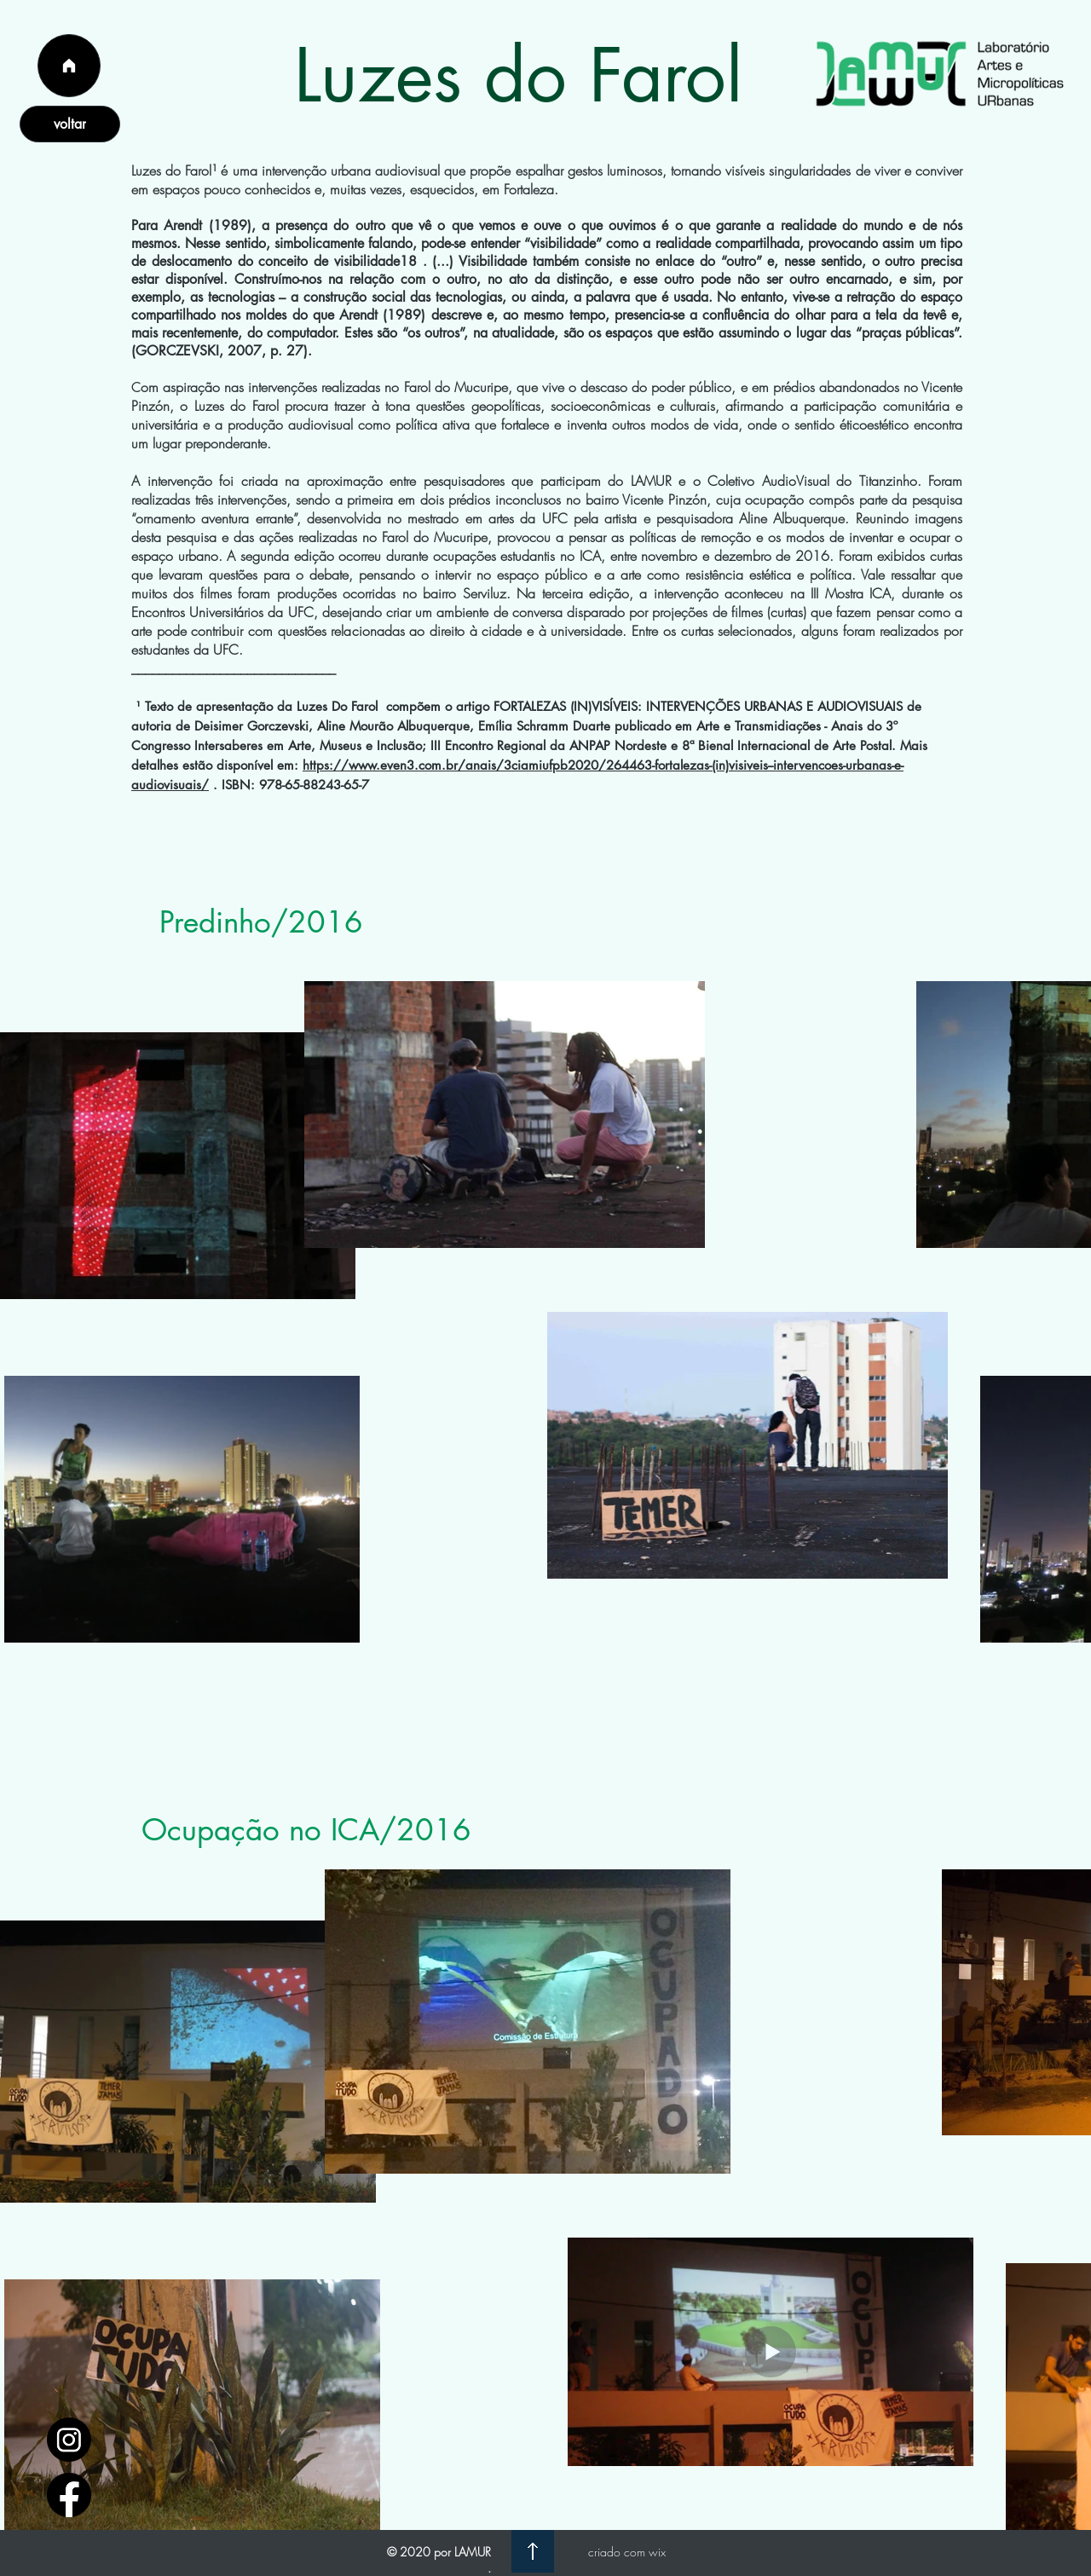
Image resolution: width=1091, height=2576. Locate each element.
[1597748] (69, 2439)
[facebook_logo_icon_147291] (69, 2495)
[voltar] (70, 124)
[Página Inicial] (69, 65)
